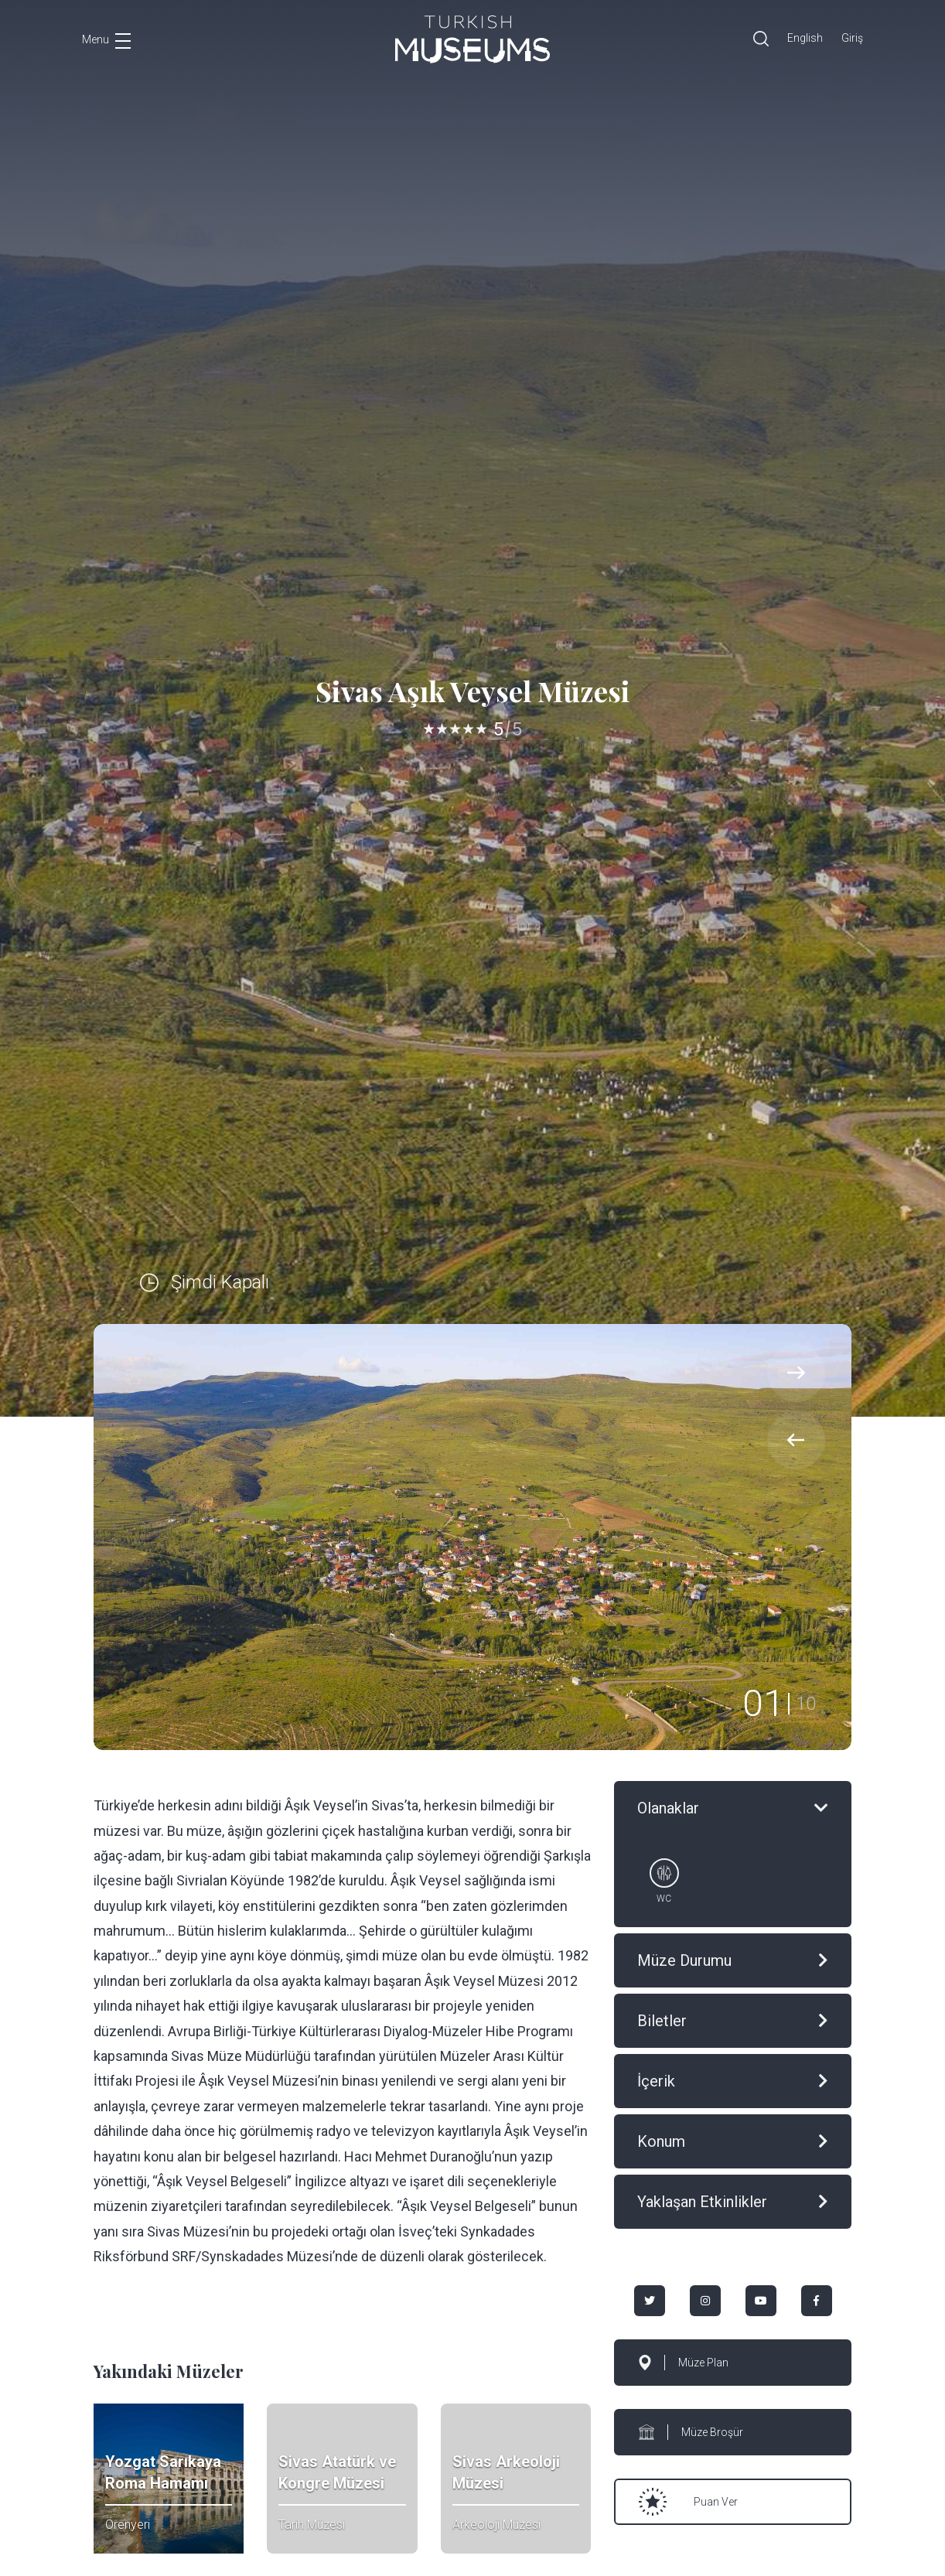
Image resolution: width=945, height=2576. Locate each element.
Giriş (852, 38)
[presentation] (796, 1440)
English (805, 38)
